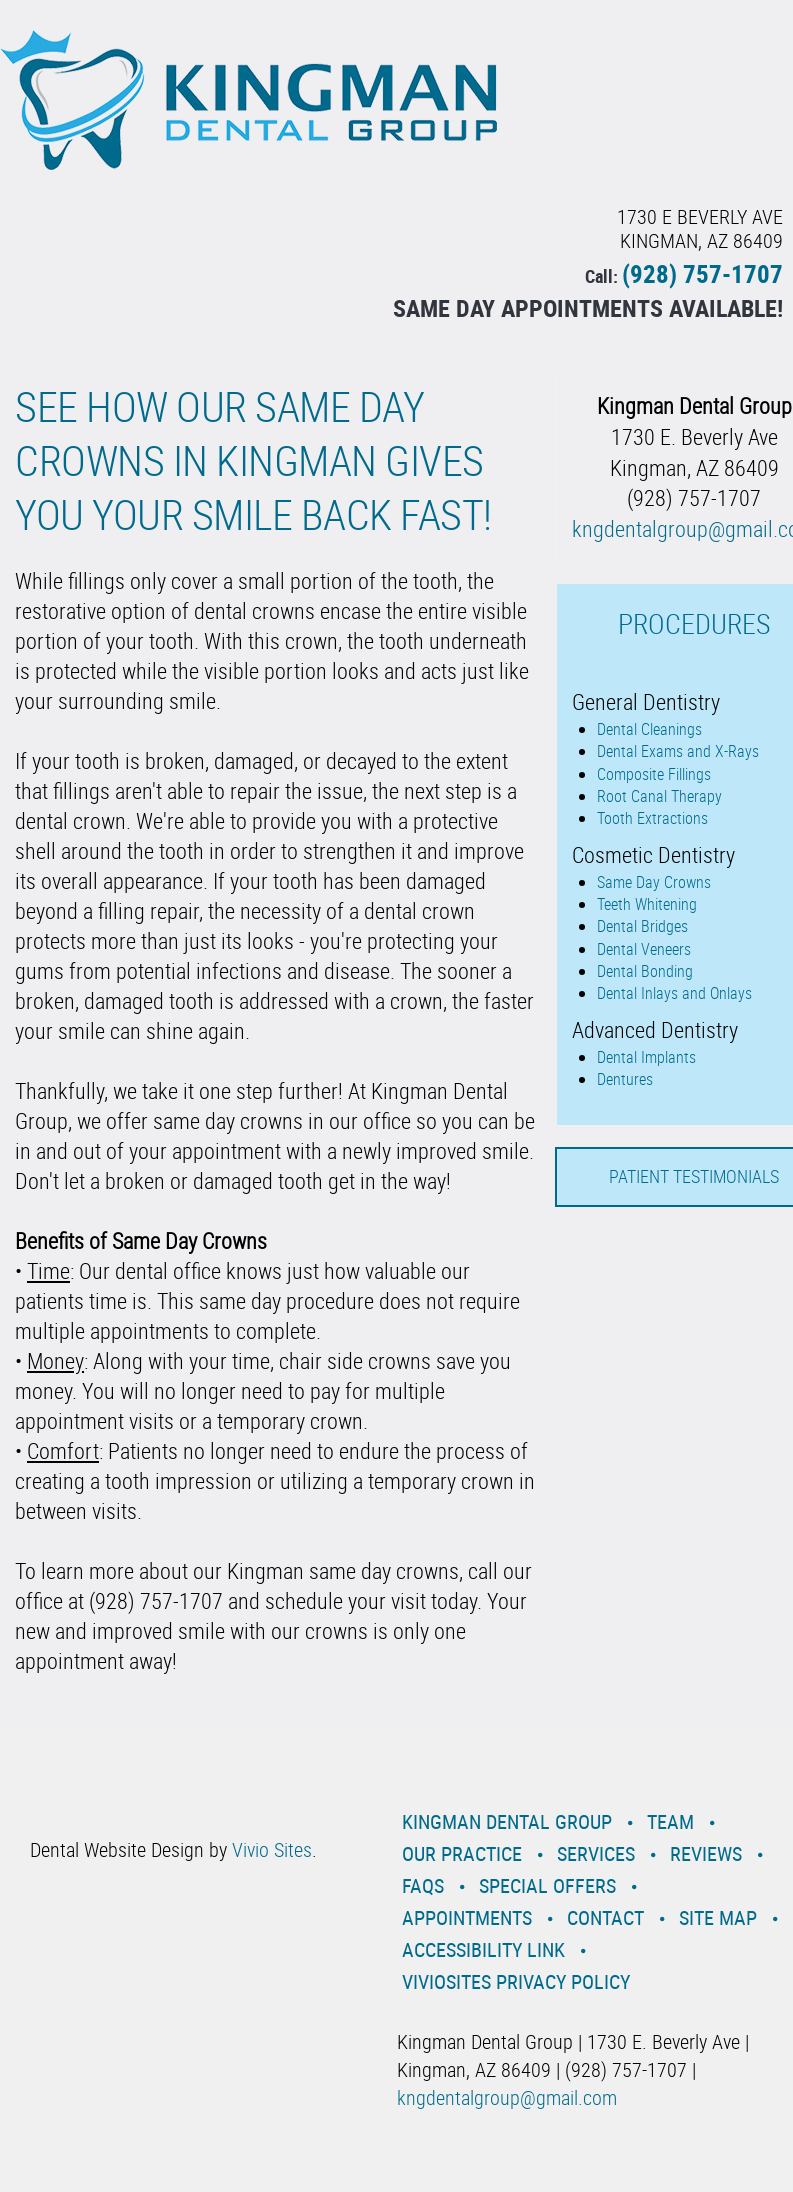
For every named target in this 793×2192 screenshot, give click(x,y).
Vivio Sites (272, 1849)
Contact (605, 1917)
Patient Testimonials (694, 1176)
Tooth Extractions (652, 818)
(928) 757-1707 (702, 273)
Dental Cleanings (649, 729)
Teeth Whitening (647, 904)
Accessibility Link (483, 1949)
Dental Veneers (644, 949)
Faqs (423, 1885)
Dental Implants (646, 1057)
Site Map (718, 1917)
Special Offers (547, 1885)
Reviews (706, 1853)
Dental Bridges (642, 926)
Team (670, 1821)
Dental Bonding (645, 971)
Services (596, 1853)
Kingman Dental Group (507, 1821)
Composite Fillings (654, 774)
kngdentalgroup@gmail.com (507, 2097)
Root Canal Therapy (659, 796)
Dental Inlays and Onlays (674, 993)
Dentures (625, 1079)
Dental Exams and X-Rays (678, 751)
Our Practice (462, 1853)
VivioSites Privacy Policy (516, 1981)
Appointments (467, 1917)
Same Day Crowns (654, 882)
